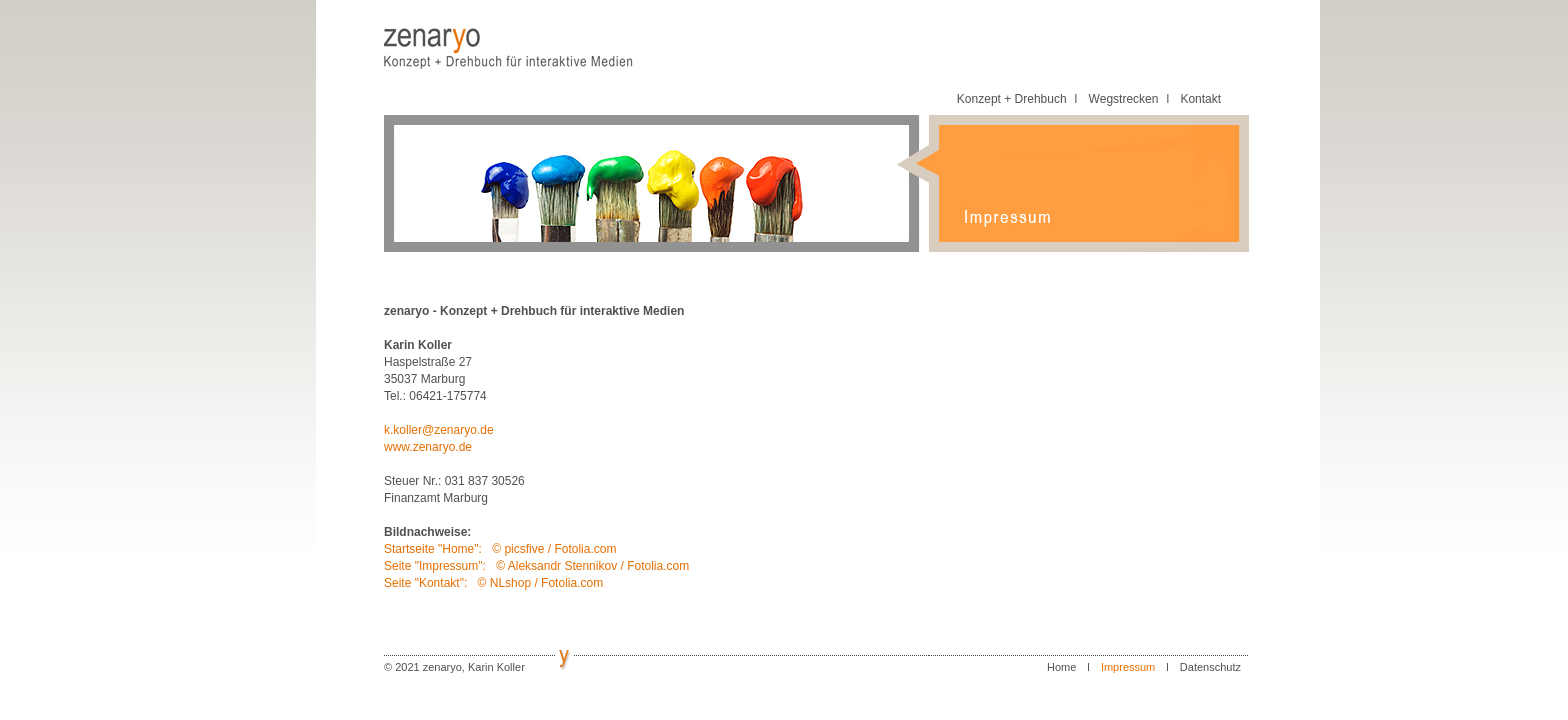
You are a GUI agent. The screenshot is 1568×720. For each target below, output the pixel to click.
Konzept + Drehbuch (1012, 99)
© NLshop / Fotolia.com (541, 583)
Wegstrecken (1124, 99)
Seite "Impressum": (436, 566)
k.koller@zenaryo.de (439, 430)
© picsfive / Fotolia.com (554, 549)
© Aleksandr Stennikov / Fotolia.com (592, 566)
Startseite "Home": (434, 549)
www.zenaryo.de (428, 447)
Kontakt (1200, 99)
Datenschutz (1210, 667)
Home (1061, 667)
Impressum (1128, 667)
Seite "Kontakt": (427, 583)
